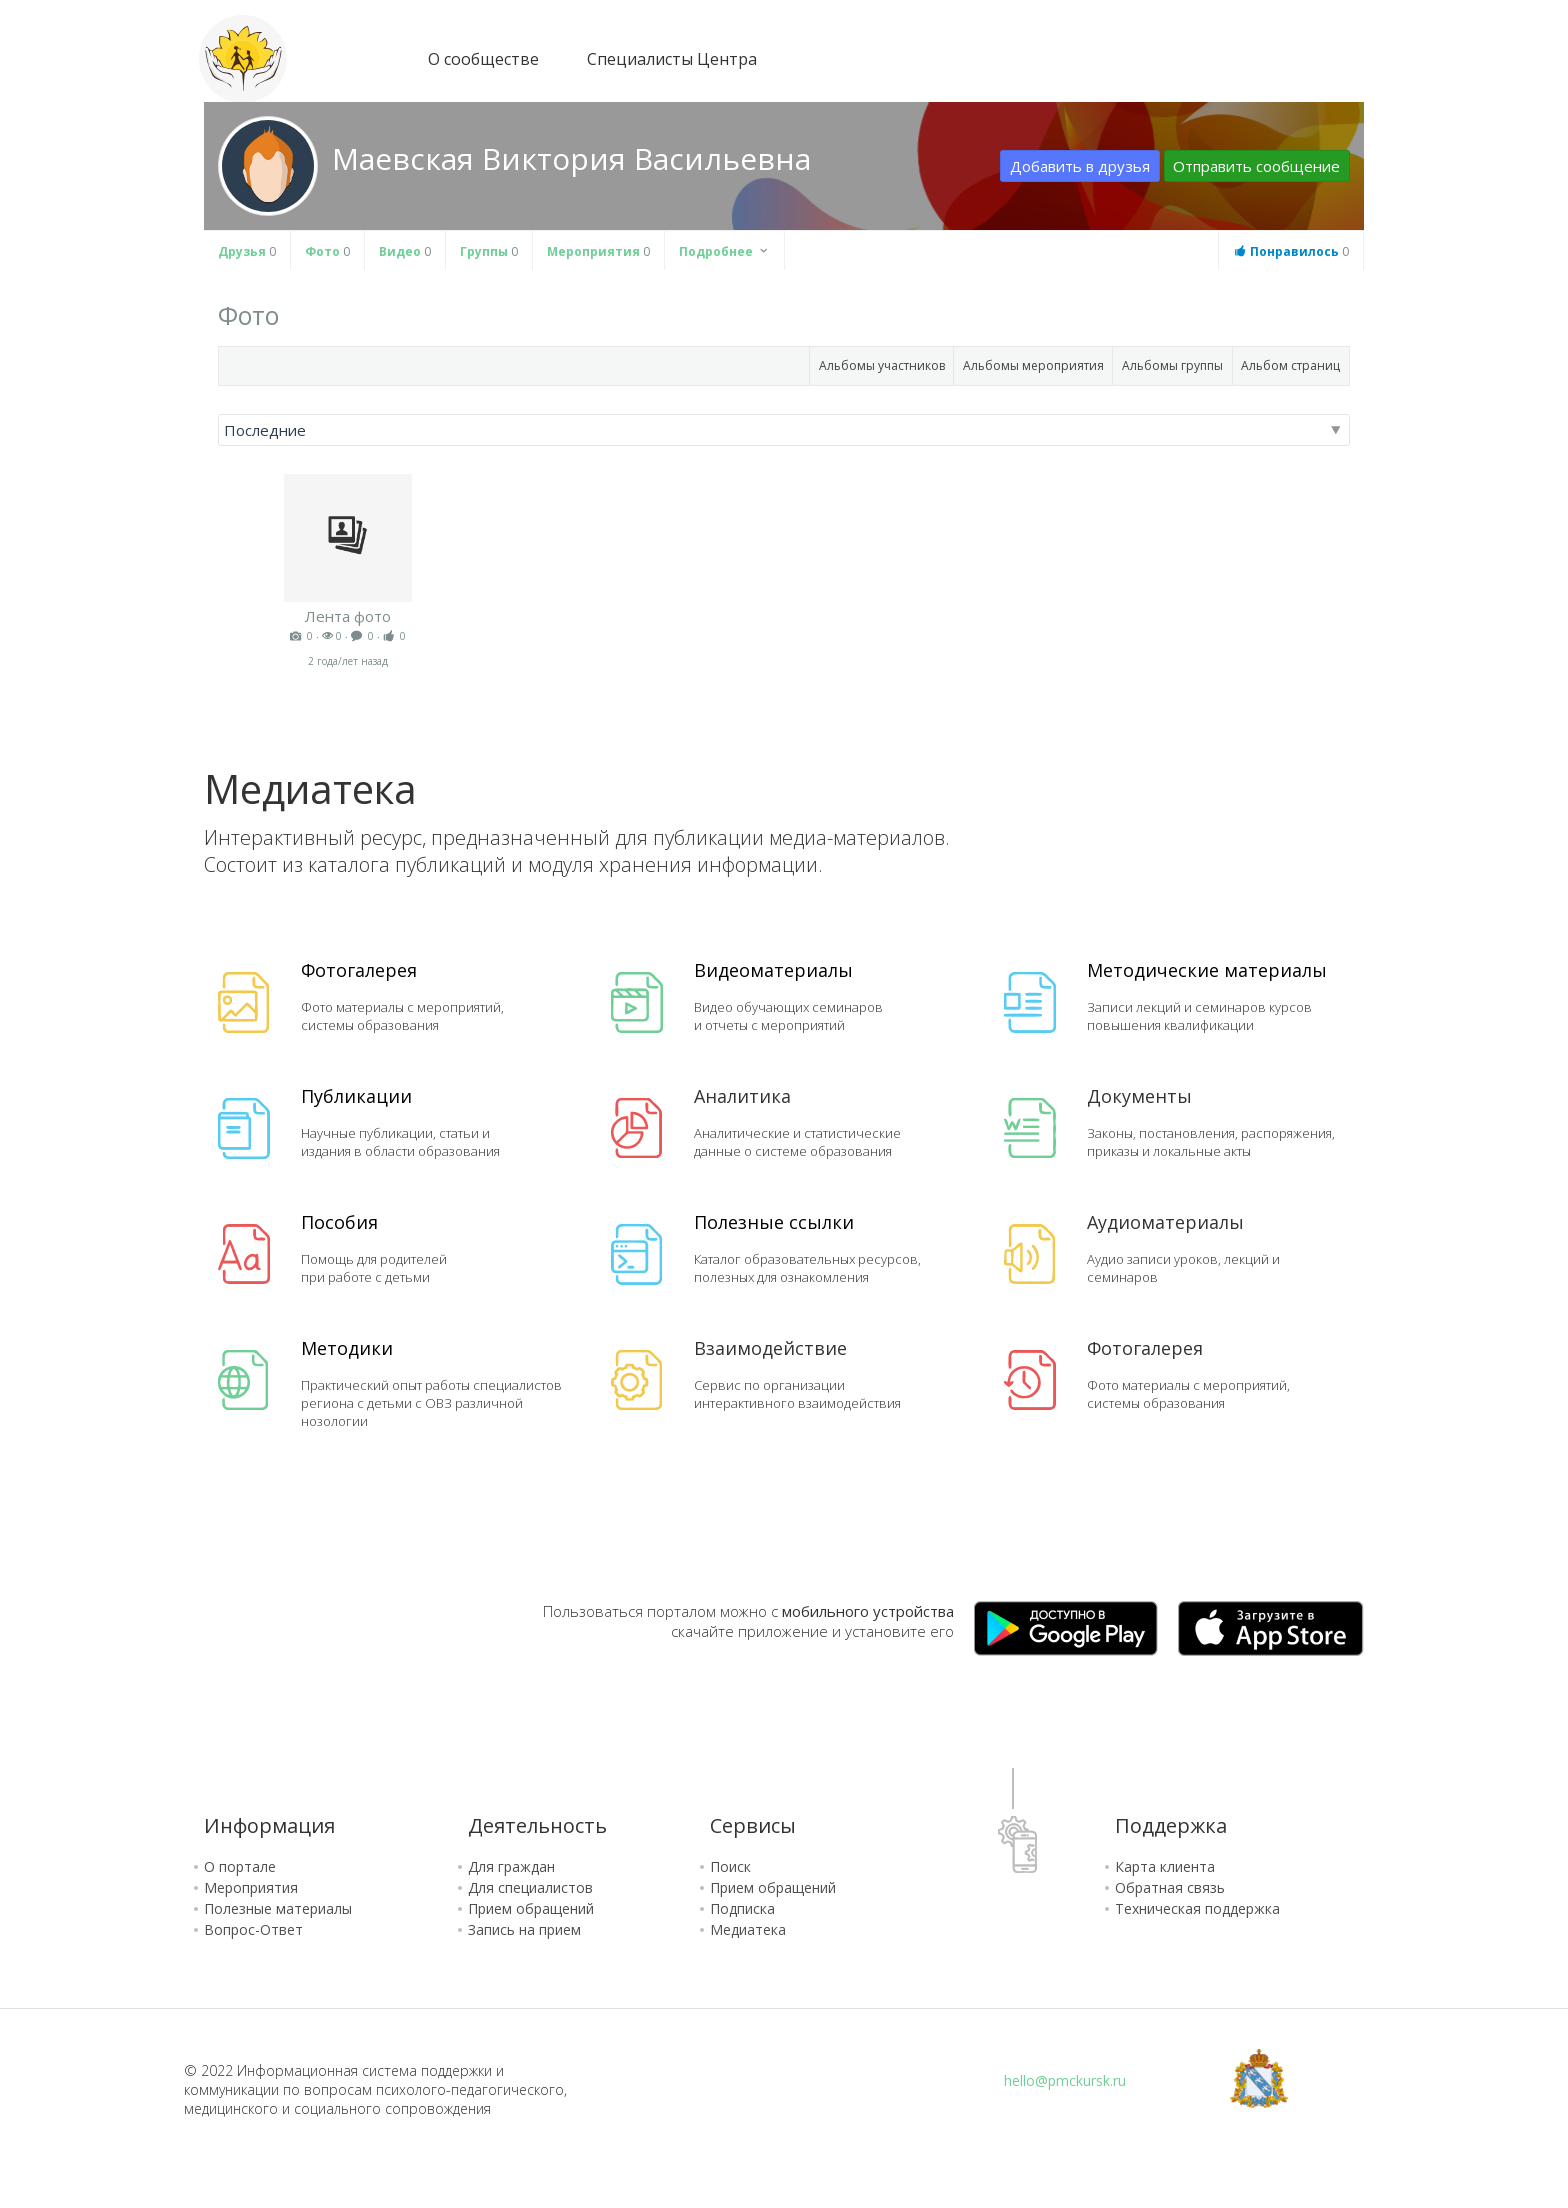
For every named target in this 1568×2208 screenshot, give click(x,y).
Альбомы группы (1172, 365)
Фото (327, 251)
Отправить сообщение (1256, 166)
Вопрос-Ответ (253, 1929)
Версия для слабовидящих (932, 57)
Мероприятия (598, 251)
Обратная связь (1170, 1887)
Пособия (339, 1222)
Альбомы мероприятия (1033, 365)
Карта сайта (894, 57)
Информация (269, 1825)
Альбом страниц (1290, 365)
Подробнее (724, 251)
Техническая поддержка (1197, 1908)
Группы (489, 251)
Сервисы (753, 1825)
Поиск (730, 1866)
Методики (347, 1348)
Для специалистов (530, 1887)
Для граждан (511, 1866)
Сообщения (1353, 57)
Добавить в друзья (1080, 166)
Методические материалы (1207, 970)
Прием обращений (531, 1908)
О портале (240, 1866)
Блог (1312, 60)
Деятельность (537, 1825)
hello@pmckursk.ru (1065, 2080)
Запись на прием (524, 1929)
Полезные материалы (278, 1908)
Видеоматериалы (773, 970)
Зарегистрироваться (1155, 59)
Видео (405, 251)
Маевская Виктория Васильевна (571, 158)
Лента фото (348, 616)
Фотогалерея (359, 970)
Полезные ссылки (774, 1222)
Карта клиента (1165, 1866)
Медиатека (748, 1929)
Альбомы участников (882, 365)
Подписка (742, 1908)
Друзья (247, 251)
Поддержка (1171, 1825)
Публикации (356, 1096)
